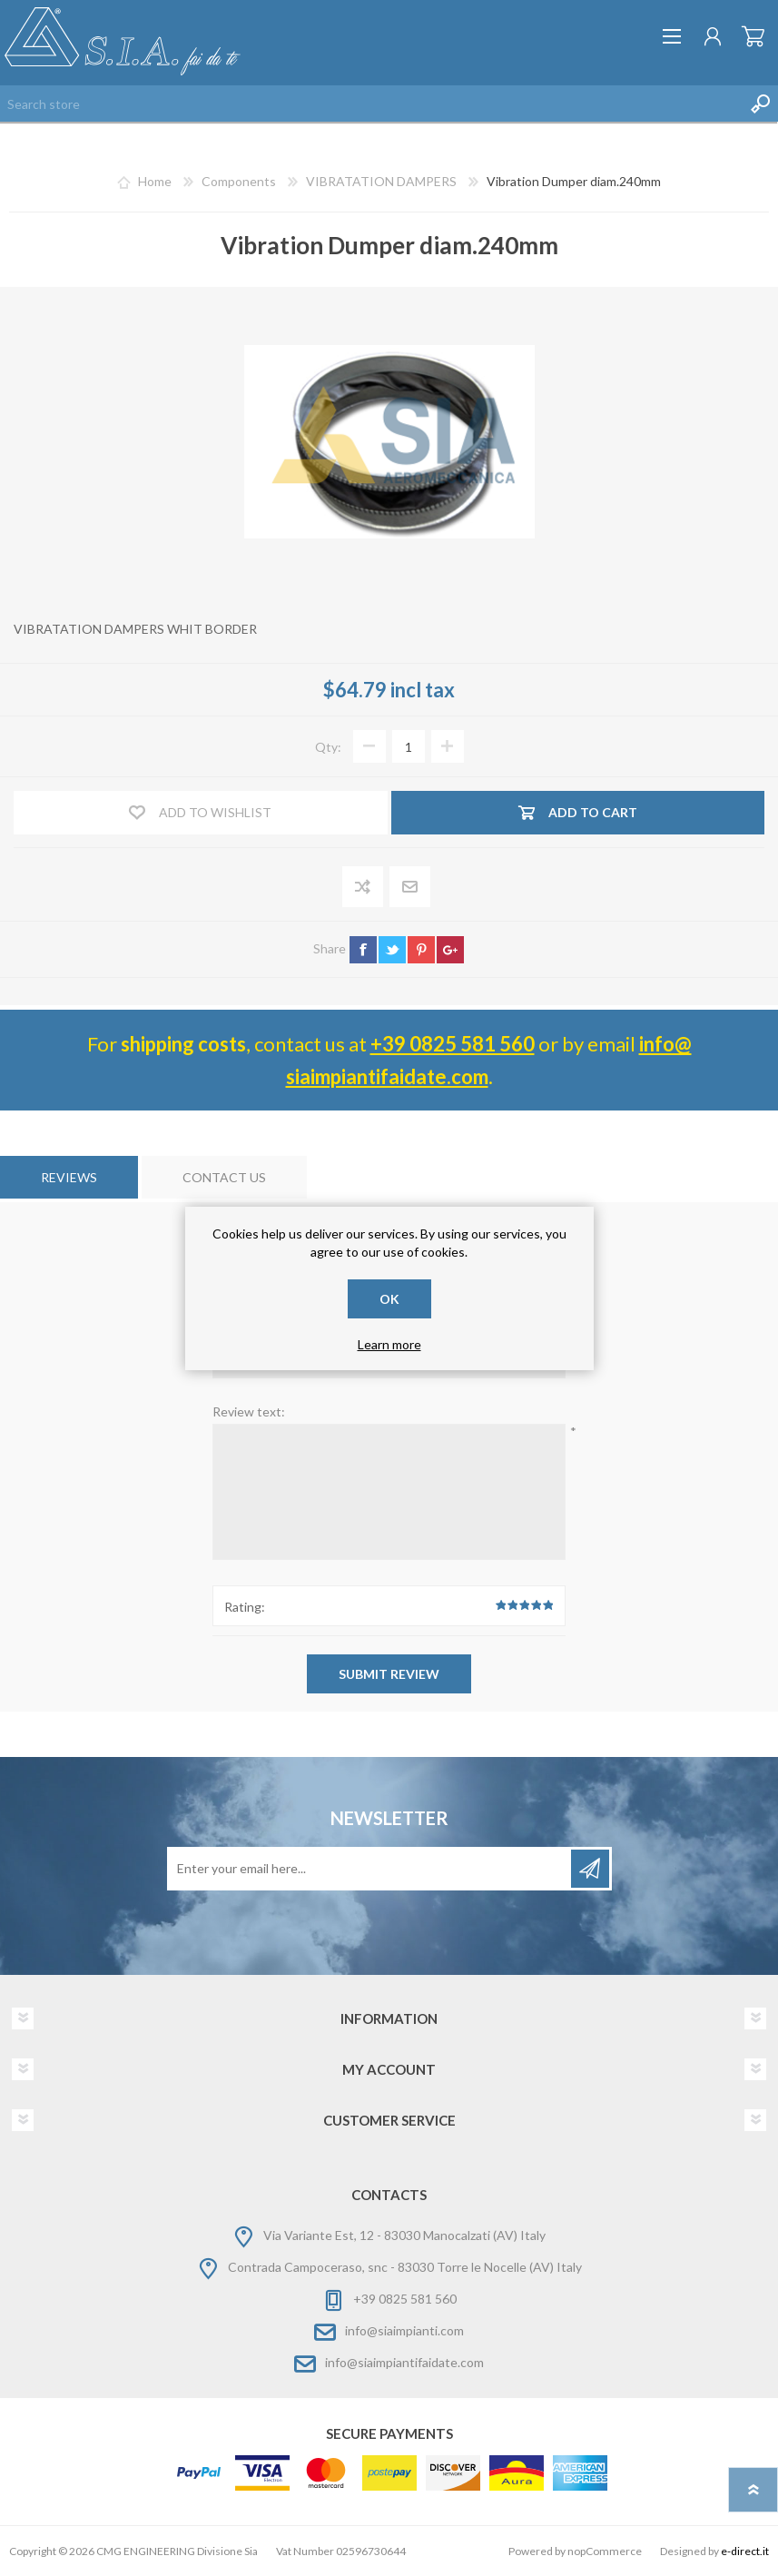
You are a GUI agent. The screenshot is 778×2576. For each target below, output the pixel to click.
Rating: (244, 1606)
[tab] (69, 1177)
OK (389, 1299)
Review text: (248, 1411)
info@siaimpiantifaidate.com (404, 2362)
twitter (392, 949)
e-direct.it (745, 2551)
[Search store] (371, 103)
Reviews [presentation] (69, 1177)
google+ (450, 949)
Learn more (389, 1344)
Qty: (328, 747)
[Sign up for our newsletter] (370, 1869)
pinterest (421, 949)
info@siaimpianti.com (404, 2330)
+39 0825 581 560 (452, 1043)
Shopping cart (753, 36)
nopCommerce (604, 2551)
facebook (363, 949)
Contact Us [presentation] (224, 1177)
